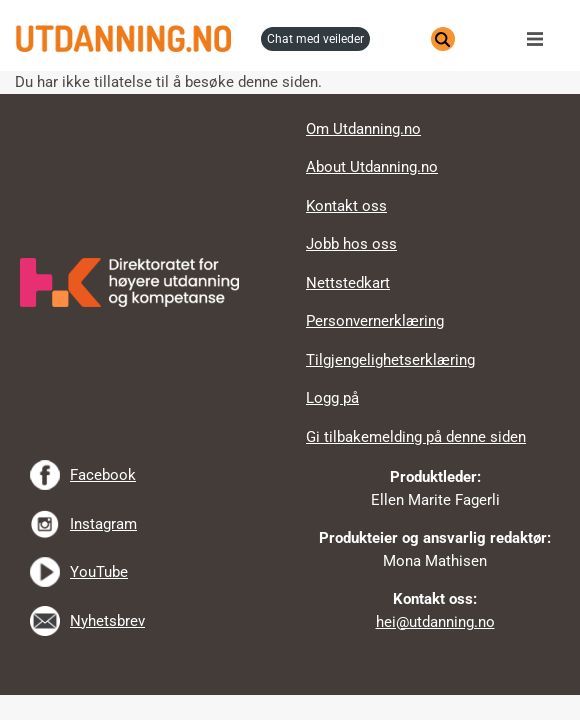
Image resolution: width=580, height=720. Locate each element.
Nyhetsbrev (107, 621)
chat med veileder (315, 39)
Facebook (103, 475)
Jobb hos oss (351, 244)
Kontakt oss (346, 206)
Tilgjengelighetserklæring (390, 360)
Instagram (103, 524)
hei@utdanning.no (435, 622)
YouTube (99, 572)
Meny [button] (540, 39)
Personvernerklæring (375, 321)
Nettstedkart (348, 283)
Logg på (332, 398)
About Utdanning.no (372, 167)
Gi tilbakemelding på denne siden (416, 437)
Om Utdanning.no (363, 129)
